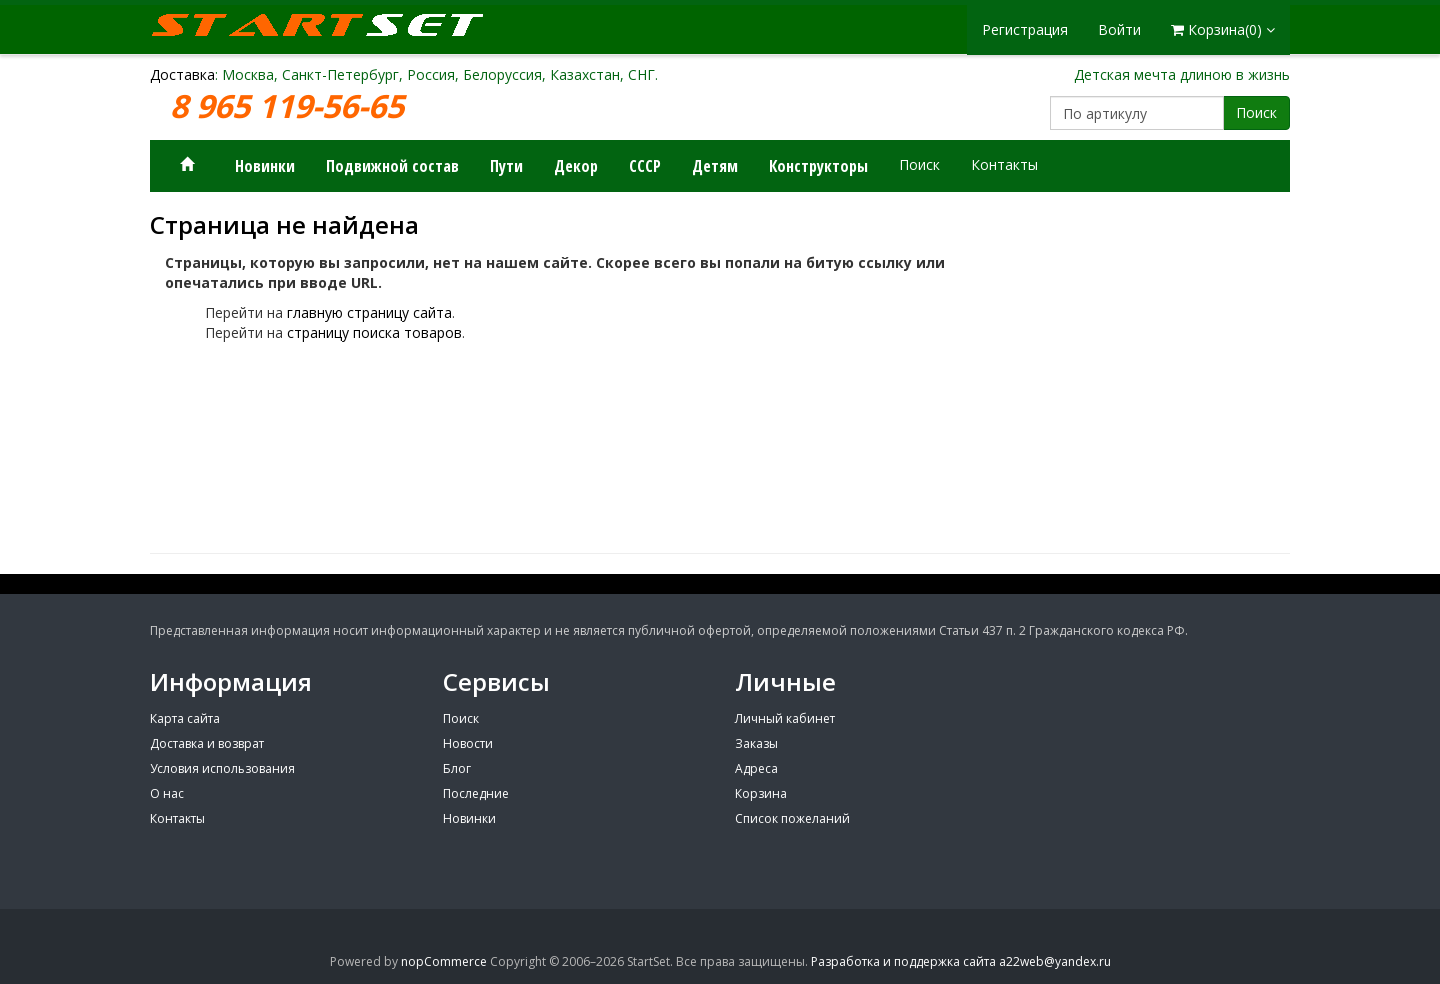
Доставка (182, 74)
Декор (576, 166)
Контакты (1004, 164)
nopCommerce (444, 961)
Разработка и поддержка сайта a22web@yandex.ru (961, 961)
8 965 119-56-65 (291, 106)
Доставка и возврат (207, 743)
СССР (645, 166)
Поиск (1256, 112)
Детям (715, 166)
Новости (468, 743)
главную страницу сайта (369, 312)
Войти (1119, 29)
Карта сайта (185, 718)
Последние (476, 793)
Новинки (265, 166)
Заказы (756, 743)
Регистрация (1025, 29)
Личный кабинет (785, 718)
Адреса (756, 768)
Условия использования (222, 768)
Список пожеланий (792, 818)
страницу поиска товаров (374, 332)
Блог (457, 768)
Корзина (761, 793)
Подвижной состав (392, 166)
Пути (506, 166)
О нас (167, 793)
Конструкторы (818, 166)
